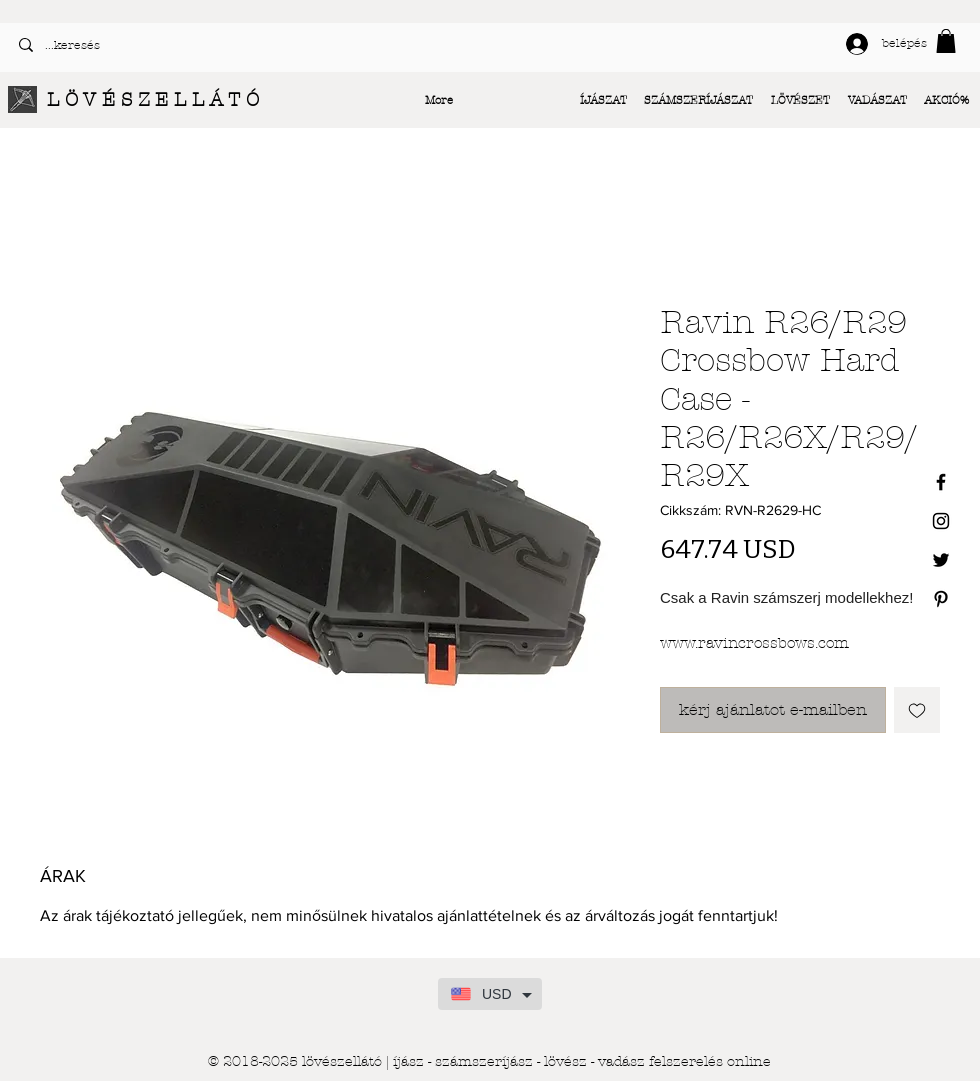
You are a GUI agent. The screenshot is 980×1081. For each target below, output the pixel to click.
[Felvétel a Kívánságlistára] (917, 710)
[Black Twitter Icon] (941, 560)
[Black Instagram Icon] (941, 521)
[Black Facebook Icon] (941, 482)
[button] (946, 41)
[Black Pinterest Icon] (941, 599)
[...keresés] (246, 45)
